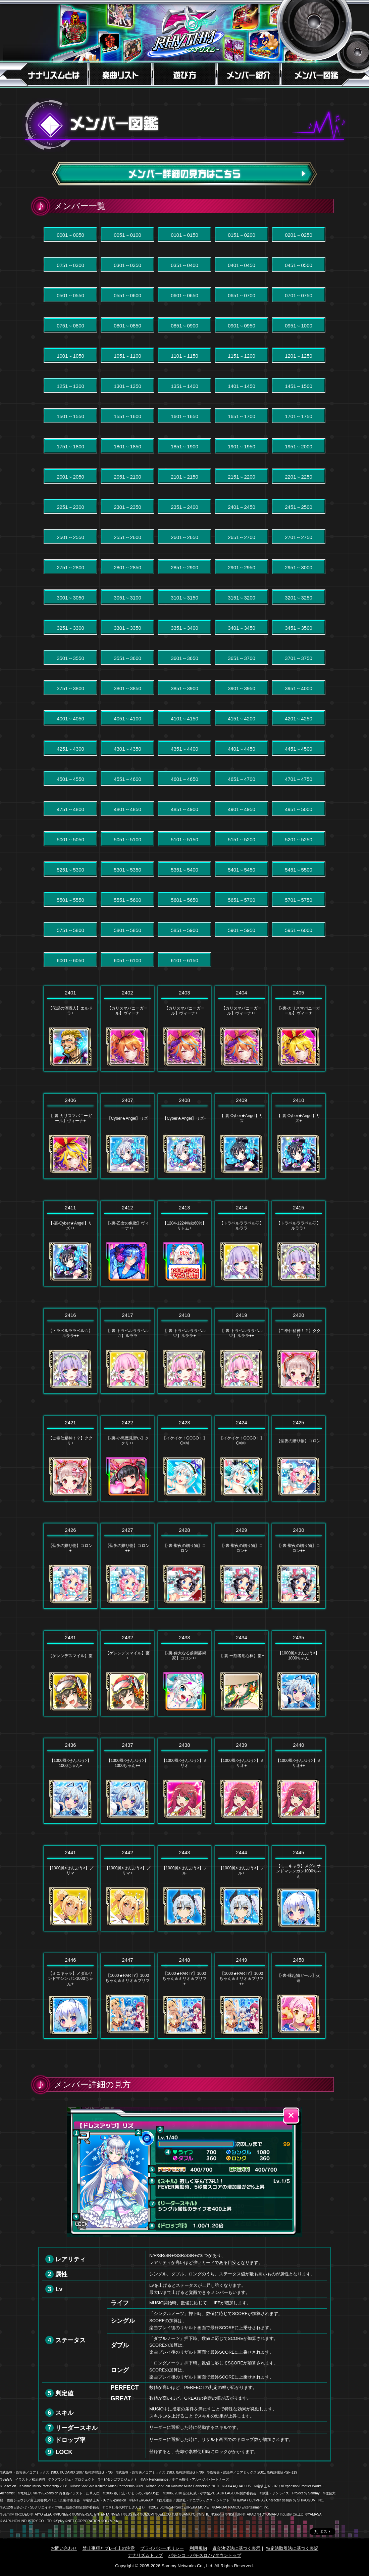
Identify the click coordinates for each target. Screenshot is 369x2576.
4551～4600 (127, 779)
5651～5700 (241, 900)
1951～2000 (298, 446)
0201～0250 (298, 235)
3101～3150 (184, 598)
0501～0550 (70, 295)
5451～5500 (298, 870)
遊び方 (184, 74)
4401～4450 (241, 749)
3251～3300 (70, 628)
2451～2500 (298, 507)
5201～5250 (298, 839)
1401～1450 (241, 386)
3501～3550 (70, 658)
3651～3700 (241, 658)
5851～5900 (184, 930)
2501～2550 (70, 537)
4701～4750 (298, 779)
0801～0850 (127, 325)
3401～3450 (241, 628)
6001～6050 (70, 960)
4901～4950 (241, 809)
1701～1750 (298, 416)
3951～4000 (298, 688)
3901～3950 (241, 688)
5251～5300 (70, 870)
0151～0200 (241, 235)
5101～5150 (184, 839)
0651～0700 (241, 295)
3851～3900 (184, 688)
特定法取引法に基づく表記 (292, 2548)
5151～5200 (241, 839)
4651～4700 (241, 779)
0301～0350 (127, 265)
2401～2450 (241, 507)
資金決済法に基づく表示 (236, 2548)
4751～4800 (70, 809)
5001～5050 (70, 839)
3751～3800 (70, 688)
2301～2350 (127, 507)
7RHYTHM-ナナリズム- (184, 32)
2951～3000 (298, 567)
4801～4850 (127, 809)
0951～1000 (298, 325)
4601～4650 (184, 779)
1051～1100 (127, 356)
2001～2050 (70, 477)
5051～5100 (127, 839)
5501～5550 (70, 900)
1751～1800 (70, 446)
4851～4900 (184, 809)
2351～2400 (184, 507)
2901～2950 (241, 567)
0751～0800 (70, 325)
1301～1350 (127, 386)
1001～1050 (70, 356)
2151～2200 (241, 477)
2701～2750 (298, 537)
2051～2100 (127, 477)
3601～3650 (184, 658)
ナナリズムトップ (145, 2555)
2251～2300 (70, 507)
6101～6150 (184, 960)
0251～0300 (70, 265)
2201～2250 (298, 477)
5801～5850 (127, 930)
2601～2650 (184, 537)
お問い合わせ (64, 2548)
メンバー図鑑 (325, 74)
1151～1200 (241, 356)
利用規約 (198, 2548)
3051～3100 (127, 598)
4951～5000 (298, 809)
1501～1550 (70, 416)
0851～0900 (184, 325)
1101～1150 (184, 356)
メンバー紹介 (248, 74)
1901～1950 (241, 446)
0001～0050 (70, 235)
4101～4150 (184, 718)
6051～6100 (127, 960)
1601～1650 (184, 416)
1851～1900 (184, 446)
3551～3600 (127, 658)
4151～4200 (241, 718)
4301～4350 (127, 749)
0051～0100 (127, 235)
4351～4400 (184, 749)
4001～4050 (70, 718)
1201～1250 (298, 356)
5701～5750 (298, 900)
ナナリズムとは (43, 74)
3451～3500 (298, 628)
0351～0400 (184, 265)
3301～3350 (127, 628)
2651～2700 (241, 537)
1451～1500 (298, 386)
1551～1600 (127, 416)
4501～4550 (70, 779)
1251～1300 (70, 386)
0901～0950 (241, 325)
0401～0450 (241, 265)
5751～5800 (70, 930)
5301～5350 (127, 870)
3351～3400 (184, 628)
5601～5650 (184, 900)
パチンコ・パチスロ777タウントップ (204, 2555)
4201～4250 (298, 718)
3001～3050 (70, 598)
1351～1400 (184, 386)
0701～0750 (298, 295)
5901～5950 (241, 930)
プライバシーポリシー (162, 2548)
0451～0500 (298, 265)
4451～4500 (298, 749)
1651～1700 (241, 416)
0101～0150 (184, 235)
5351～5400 (184, 870)
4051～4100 (127, 718)
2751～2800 (70, 567)
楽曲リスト (120, 74)
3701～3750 (298, 658)
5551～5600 (127, 900)
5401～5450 (241, 870)
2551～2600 (127, 537)
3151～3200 (241, 598)
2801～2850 (127, 567)
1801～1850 (127, 446)
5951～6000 (298, 930)
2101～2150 (184, 477)
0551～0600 (127, 295)
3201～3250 (298, 598)
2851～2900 (184, 567)
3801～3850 (127, 688)
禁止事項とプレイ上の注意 (109, 2548)
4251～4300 (70, 749)
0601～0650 (184, 295)
